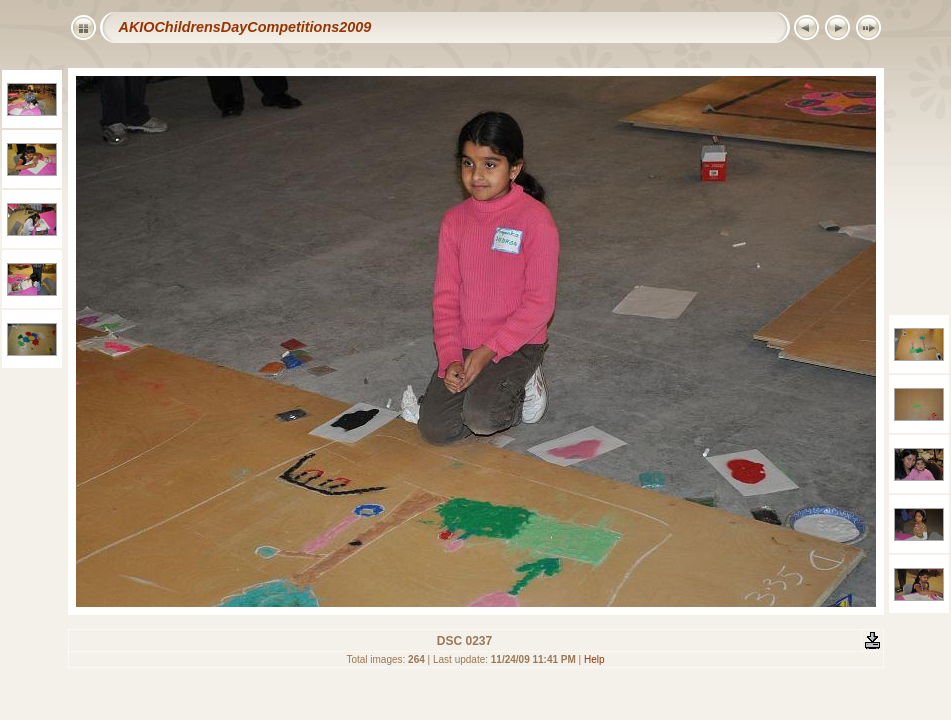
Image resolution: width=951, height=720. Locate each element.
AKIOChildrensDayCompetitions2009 (245, 27)
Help (594, 659)
